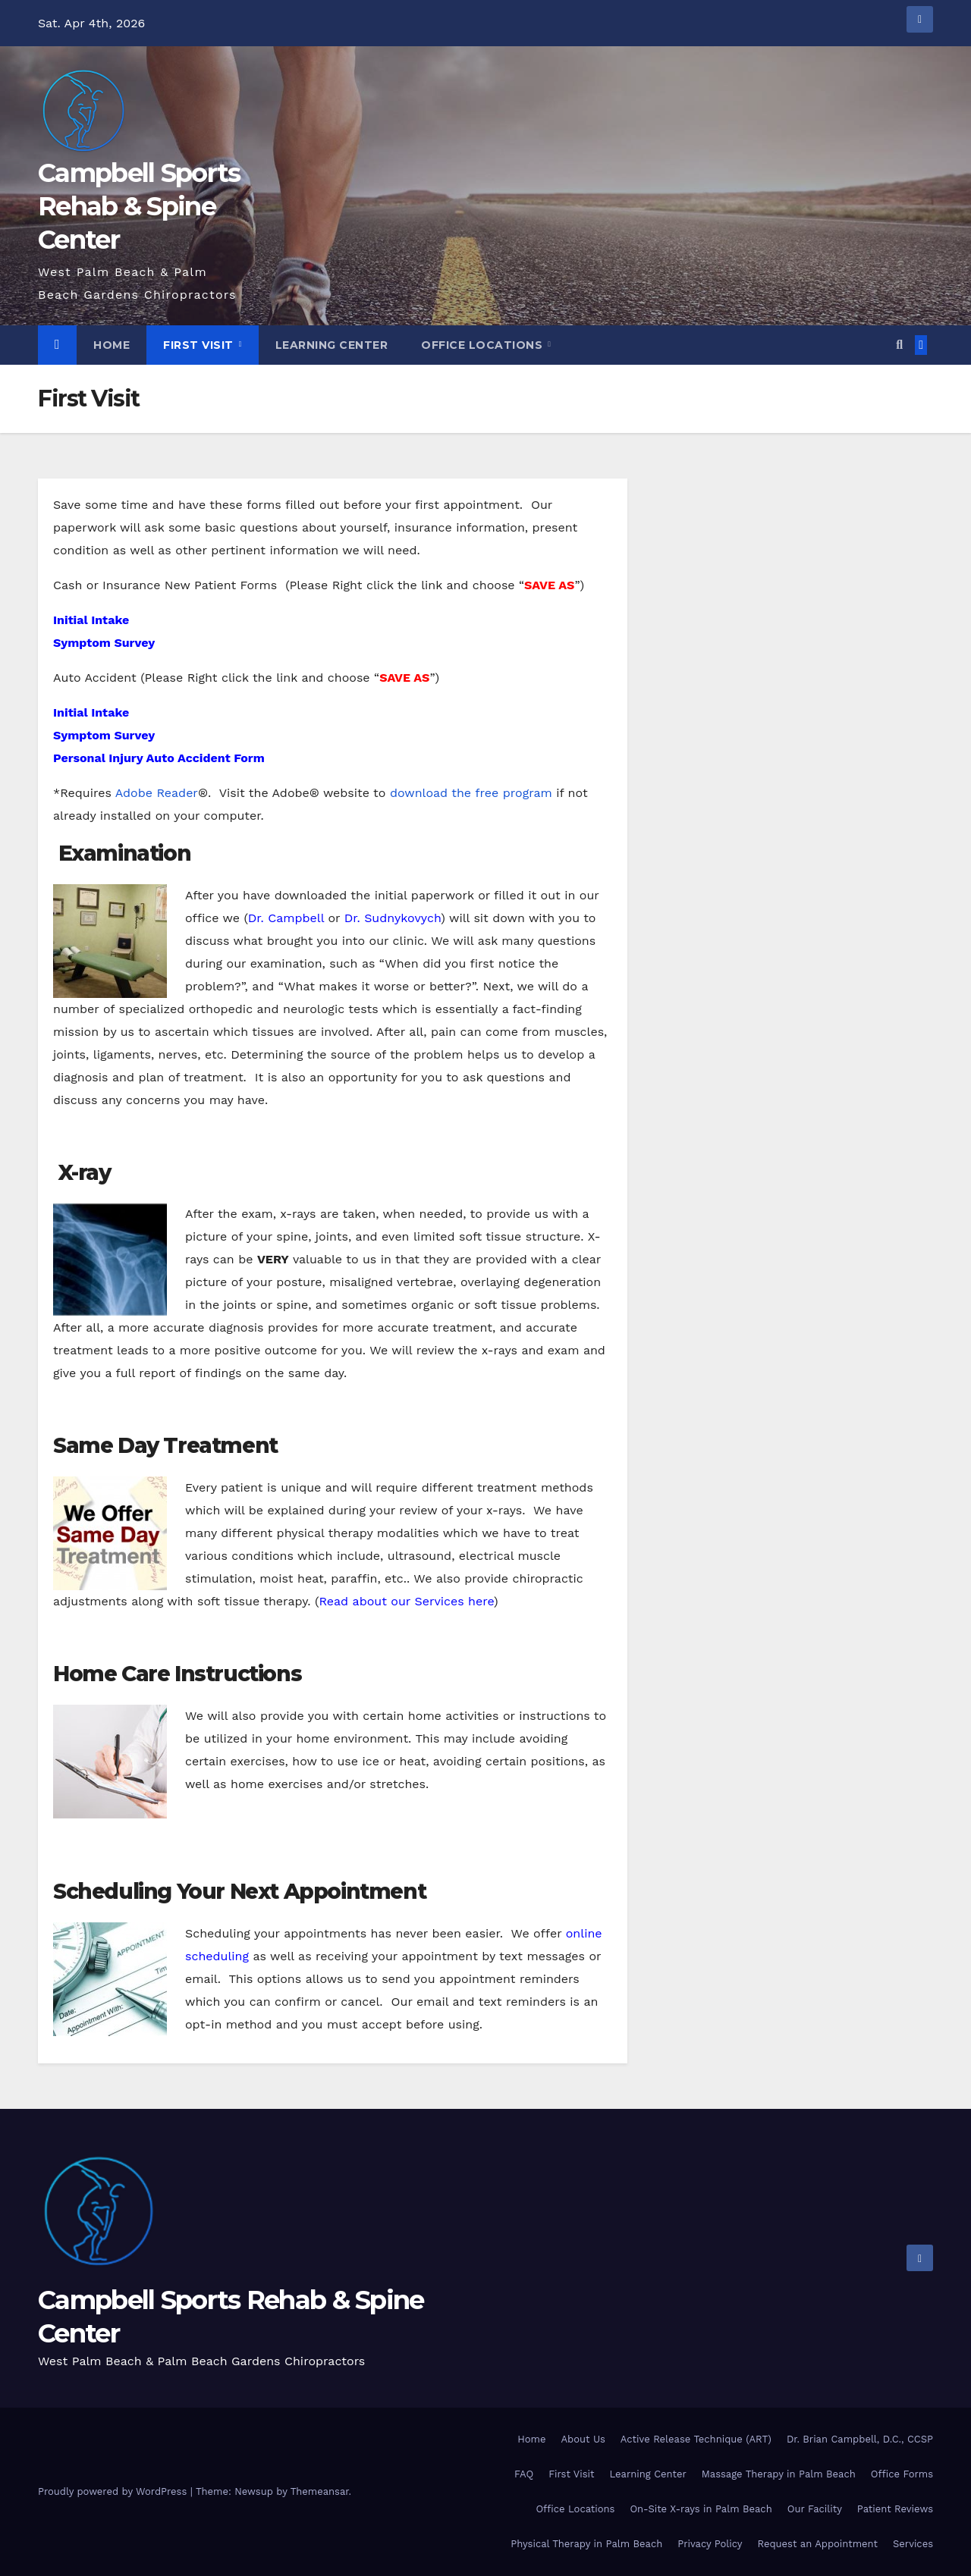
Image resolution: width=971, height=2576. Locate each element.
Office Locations (483, 345)
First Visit (200, 345)
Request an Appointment (818, 2543)
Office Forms (902, 2474)
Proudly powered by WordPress (114, 2491)
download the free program (471, 793)
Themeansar (320, 2491)
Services (913, 2543)
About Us (583, 2439)
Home (111, 345)
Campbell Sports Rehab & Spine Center (139, 206)
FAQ (523, 2474)
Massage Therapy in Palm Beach (779, 2474)
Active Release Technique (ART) (696, 2439)
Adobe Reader (156, 793)
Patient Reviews (895, 2509)
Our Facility (814, 2509)
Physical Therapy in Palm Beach (586, 2543)
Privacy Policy (709, 2543)
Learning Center (331, 345)
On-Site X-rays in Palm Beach (700, 2509)
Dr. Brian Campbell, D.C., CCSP (860, 2439)
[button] (899, 344)
